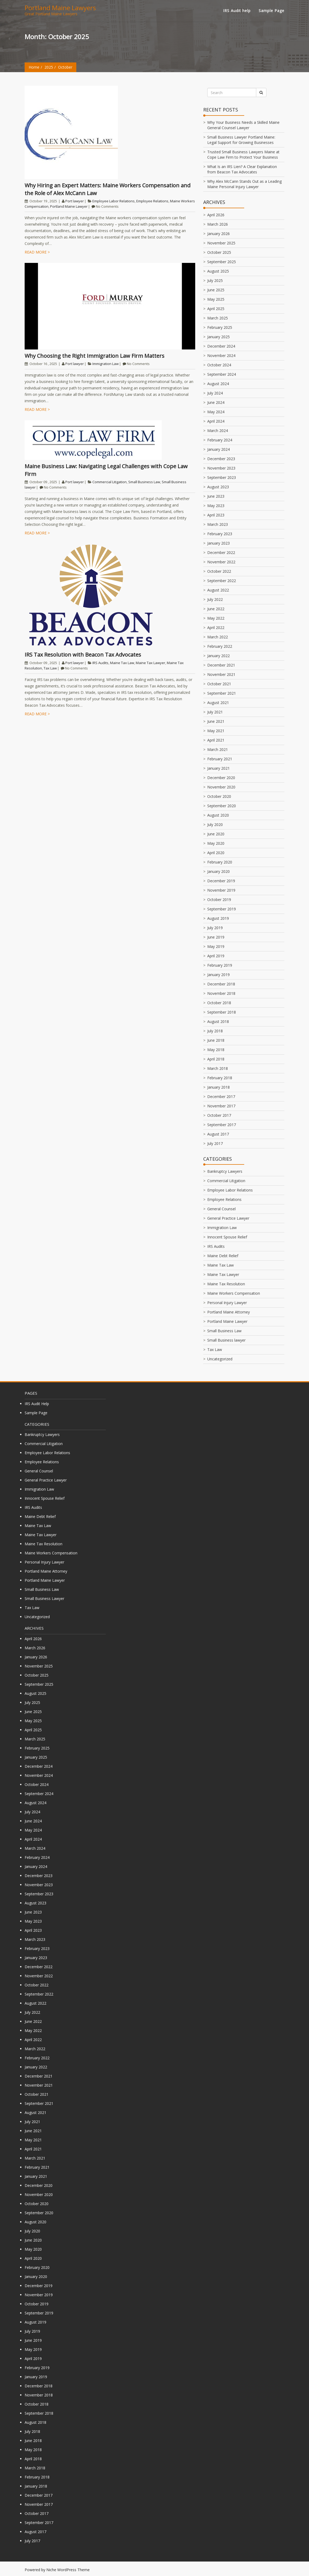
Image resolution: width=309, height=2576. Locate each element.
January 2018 (218, 1087)
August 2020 (218, 815)
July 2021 (215, 711)
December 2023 (221, 458)
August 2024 (218, 383)
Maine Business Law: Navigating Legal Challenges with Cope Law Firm (106, 470)
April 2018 (215, 1059)
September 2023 (221, 477)
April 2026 (215, 214)
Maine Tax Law (122, 662)
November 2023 (221, 468)
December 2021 (221, 665)
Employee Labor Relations (113, 201)
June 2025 (215, 289)
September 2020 (221, 805)
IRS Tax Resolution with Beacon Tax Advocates (83, 654)
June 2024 (215, 402)
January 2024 (218, 449)
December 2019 (221, 880)
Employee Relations (152, 201)
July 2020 (215, 824)
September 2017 (221, 1124)
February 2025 (219, 327)
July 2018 (215, 1030)
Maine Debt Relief (222, 1255)
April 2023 (215, 515)
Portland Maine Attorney (228, 1312)
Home (34, 67)
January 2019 (218, 974)
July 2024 (215, 393)
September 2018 (221, 1012)
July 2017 (215, 1143)
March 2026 (217, 224)
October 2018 (219, 1002)
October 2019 (219, 899)
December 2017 (221, 1096)
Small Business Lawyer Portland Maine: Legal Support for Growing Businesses (241, 140)
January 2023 (218, 543)
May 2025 (215, 299)
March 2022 (217, 636)
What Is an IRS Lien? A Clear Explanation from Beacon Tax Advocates (242, 169)
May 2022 (215, 618)
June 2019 (215, 937)
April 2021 (215, 740)
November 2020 (221, 787)
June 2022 (215, 608)
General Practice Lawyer (228, 1218)
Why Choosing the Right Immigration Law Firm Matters (94, 355)
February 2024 (219, 439)
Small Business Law (144, 481)
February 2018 (219, 1077)
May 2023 (215, 505)
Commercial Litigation (109, 481)
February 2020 (219, 862)
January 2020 (218, 871)
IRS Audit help (237, 10)
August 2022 (218, 590)
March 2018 (217, 1068)
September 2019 (221, 908)
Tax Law (50, 668)
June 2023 (215, 496)
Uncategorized (219, 1358)
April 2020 (215, 852)
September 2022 (221, 580)
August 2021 (218, 702)
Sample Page (271, 10)
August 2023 (218, 486)
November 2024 (221, 355)
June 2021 (215, 721)
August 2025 (218, 271)
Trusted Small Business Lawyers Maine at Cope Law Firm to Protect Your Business (243, 154)
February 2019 (219, 965)
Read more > (37, 252)
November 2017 (221, 1105)
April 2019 (215, 955)
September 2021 (221, 693)
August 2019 (218, 918)
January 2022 (218, 655)
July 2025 (215, 280)
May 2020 (215, 843)
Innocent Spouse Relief (227, 1236)
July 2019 (215, 927)
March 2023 (217, 524)
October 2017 (219, 1115)
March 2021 (217, 749)
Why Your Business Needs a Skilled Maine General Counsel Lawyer (243, 125)
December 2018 (221, 984)
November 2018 (221, 993)
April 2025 (215, 308)
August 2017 (218, 1134)
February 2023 (219, 533)
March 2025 (217, 318)
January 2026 (218, 233)
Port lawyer (74, 201)
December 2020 (221, 777)
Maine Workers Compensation (233, 1293)
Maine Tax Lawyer (150, 662)
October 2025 (219, 252)
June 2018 (215, 1040)
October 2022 (219, 571)
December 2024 (221, 346)
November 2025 (221, 242)
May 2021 (215, 730)
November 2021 (221, 674)
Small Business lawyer (226, 1340)
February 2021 (219, 758)
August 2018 (218, 1021)
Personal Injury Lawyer (227, 1302)
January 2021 (218, 768)
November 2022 (221, 561)
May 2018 (215, 1049)
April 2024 (215, 421)
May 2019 (215, 946)
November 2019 (221, 890)
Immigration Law (105, 363)
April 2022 (215, 627)
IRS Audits (100, 662)
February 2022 (219, 646)
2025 (48, 67)
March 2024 (217, 430)
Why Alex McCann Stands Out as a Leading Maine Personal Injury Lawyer (244, 184)
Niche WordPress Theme (68, 2569)
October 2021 (219, 683)
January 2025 (218, 336)
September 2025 (221, 261)
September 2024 (221, 374)
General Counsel (221, 1208)
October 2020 (219, 796)
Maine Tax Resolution (226, 1283)
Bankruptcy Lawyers (224, 1171)
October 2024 (219, 364)
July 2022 (215, 599)
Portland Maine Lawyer (69, 206)
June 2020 (215, 833)
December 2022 (221, 552)
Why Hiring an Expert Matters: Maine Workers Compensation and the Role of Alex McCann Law (107, 189)
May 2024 (215, 411)
